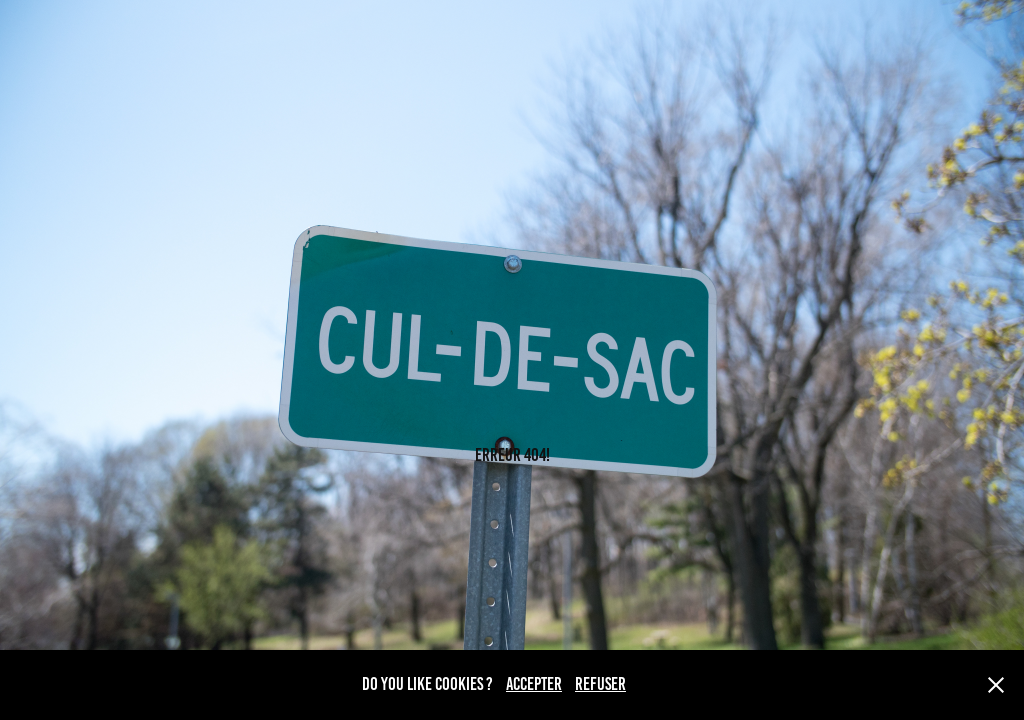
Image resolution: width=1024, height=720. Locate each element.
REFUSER (600, 684)
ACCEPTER (534, 684)
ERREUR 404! (512, 455)
